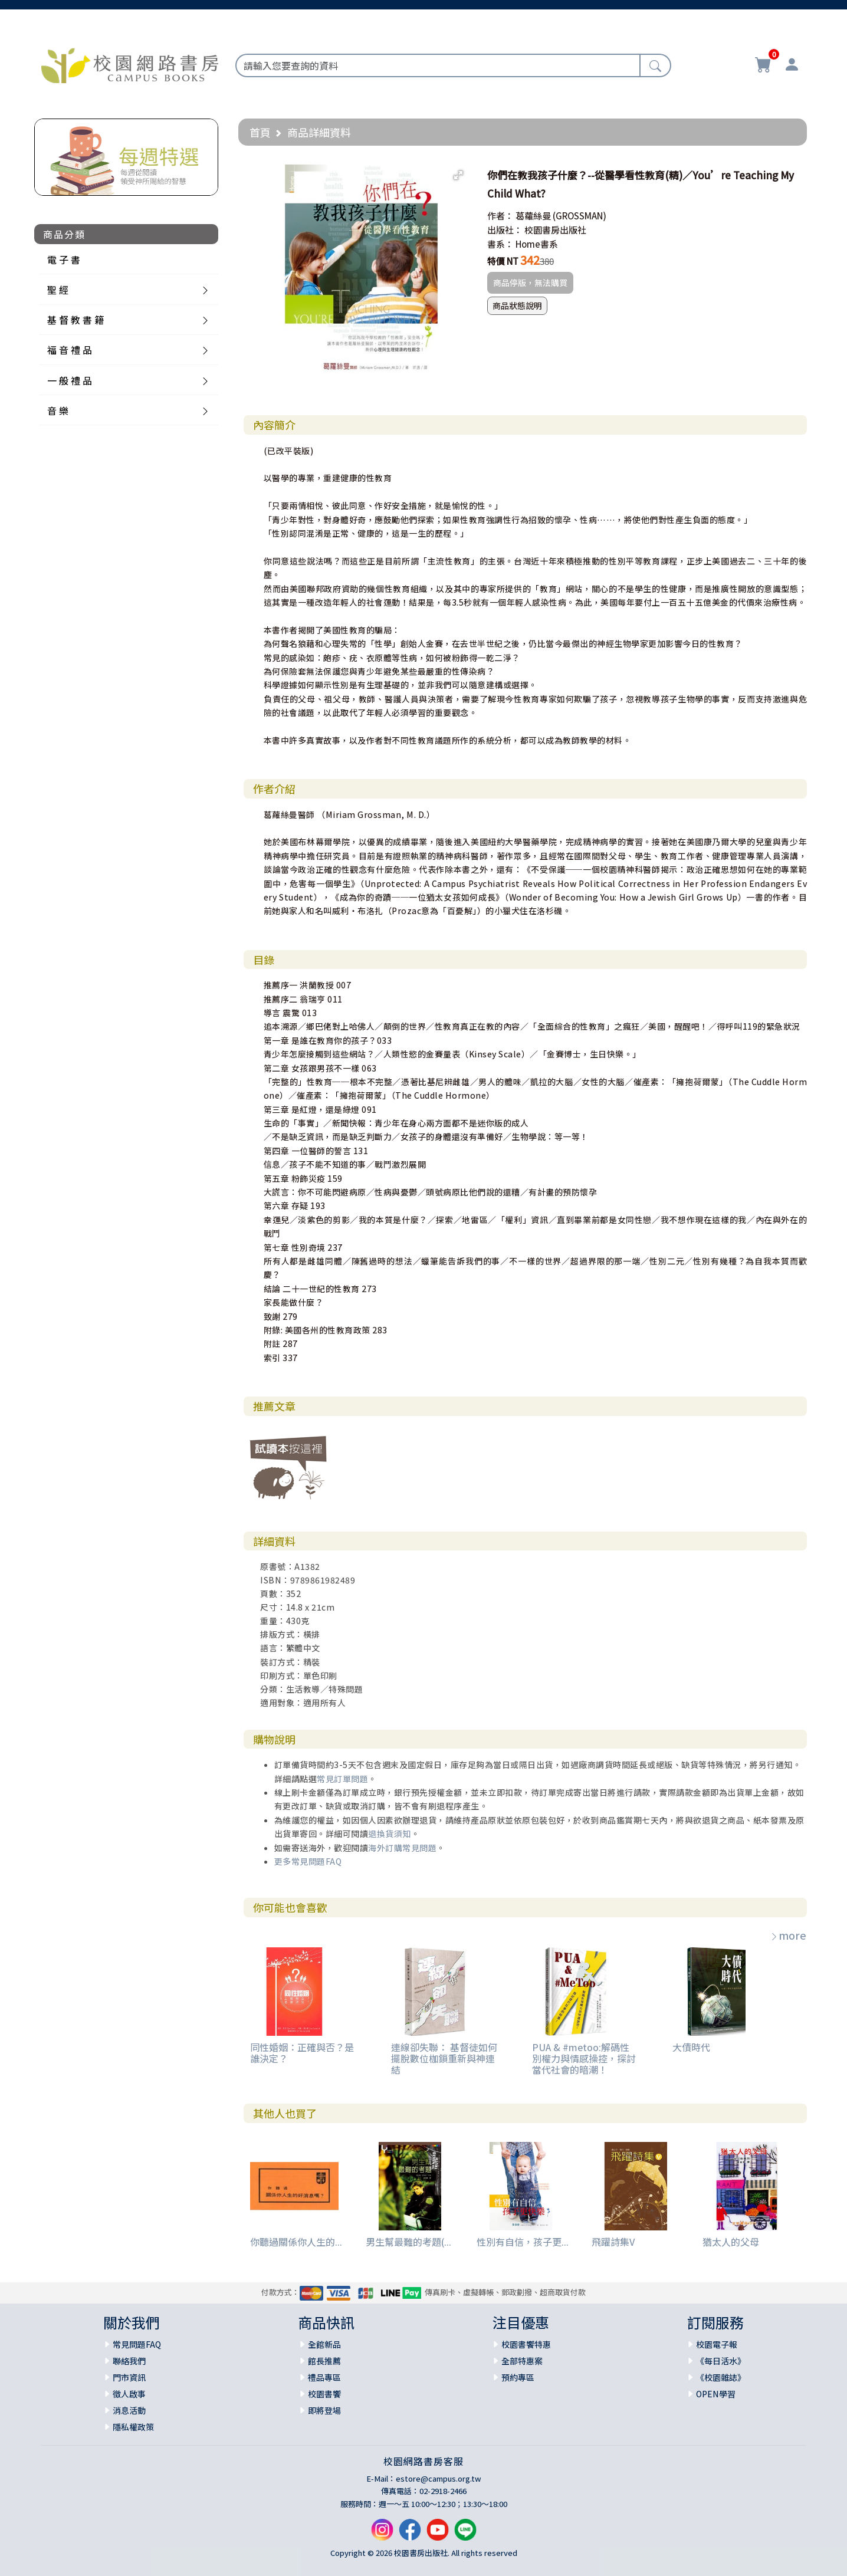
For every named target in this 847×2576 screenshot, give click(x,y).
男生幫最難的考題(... (408, 2242)
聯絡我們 (129, 2361)
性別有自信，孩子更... (523, 2242)
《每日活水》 (721, 2361)
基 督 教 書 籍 (75, 320)
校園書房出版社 (555, 230)
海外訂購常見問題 (402, 1848)
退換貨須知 (389, 1833)
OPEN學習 (716, 2394)
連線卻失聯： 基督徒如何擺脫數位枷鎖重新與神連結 (444, 2058)
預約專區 (517, 2377)
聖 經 (57, 289)
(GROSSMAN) (579, 215)
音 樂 (57, 410)
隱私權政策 (133, 2427)
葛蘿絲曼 (533, 215)
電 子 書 (63, 259)
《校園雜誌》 (721, 2377)
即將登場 (324, 2410)
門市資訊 (129, 2377)
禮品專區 (324, 2377)
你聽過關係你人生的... (296, 2242)
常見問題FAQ (137, 2344)
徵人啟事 (129, 2394)
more (788, 1935)
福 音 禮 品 (69, 350)
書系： (500, 244)
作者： (500, 215)
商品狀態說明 (517, 305)
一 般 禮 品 (69, 380)
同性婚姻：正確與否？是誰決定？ (302, 2052)
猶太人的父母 (730, 2242)
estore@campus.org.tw (438, 2478)
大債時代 (691, 2047)
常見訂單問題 (342, 1779)
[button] (458, 175)
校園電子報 (716, 2344)
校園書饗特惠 (526, 2344)
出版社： (505, 230)
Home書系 (537, 244)
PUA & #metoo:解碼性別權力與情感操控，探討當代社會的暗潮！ (584, 2058)
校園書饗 (324, 2394)
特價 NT (502, 261)
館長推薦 (324, 2361)
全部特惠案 (522, 2361)
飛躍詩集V (613, 2242)
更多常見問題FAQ (308, 1861)
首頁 (260, 132)
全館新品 (324, 2344)
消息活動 (129, 2410)
